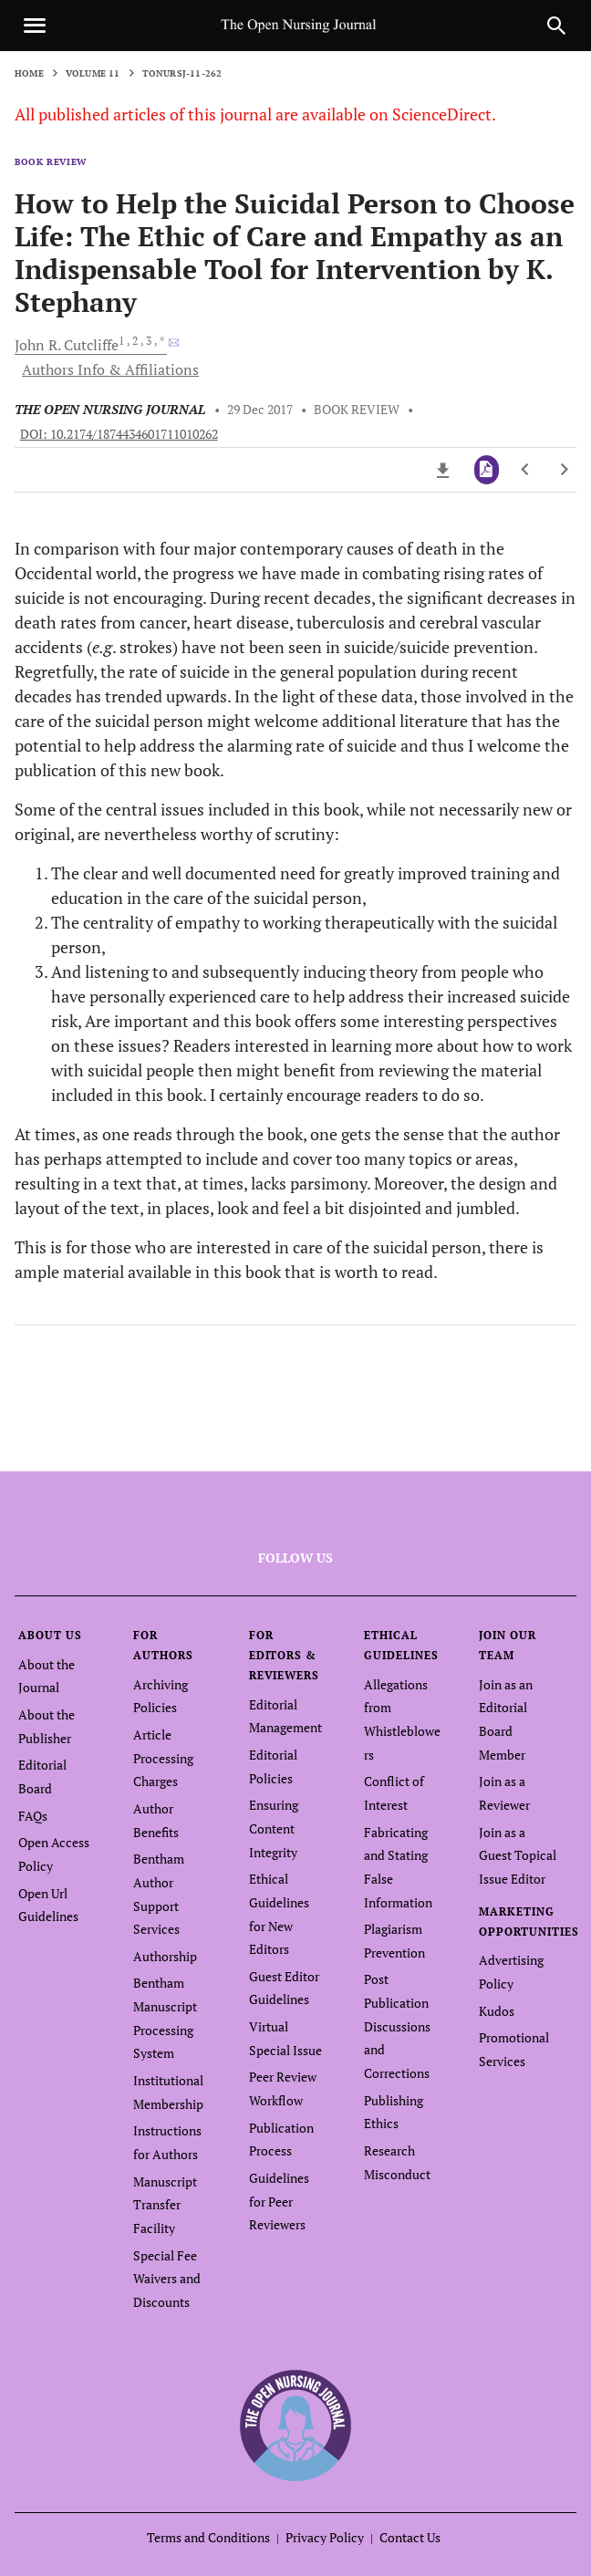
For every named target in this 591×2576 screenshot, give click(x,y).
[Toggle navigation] (34, 25)
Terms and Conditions (208, 2537)
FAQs (32, 1815)
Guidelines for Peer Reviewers (279, 2201)
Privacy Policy (324, 2537)
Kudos (496, 2011)
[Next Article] (564, 469)
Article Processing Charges (163, 1758)
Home (29, 73)
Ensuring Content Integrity (273, 1828)
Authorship (165, 1956)
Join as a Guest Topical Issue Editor (517, 1855)
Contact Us (410, 2537)
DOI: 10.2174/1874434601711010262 (119, 434)
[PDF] (486, 469)
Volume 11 (93, 73)
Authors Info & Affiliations (110, 369)
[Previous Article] (525, 469)
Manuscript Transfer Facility (165, 2205)
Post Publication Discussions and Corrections (397, 2026)
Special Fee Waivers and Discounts (167, 2279)
